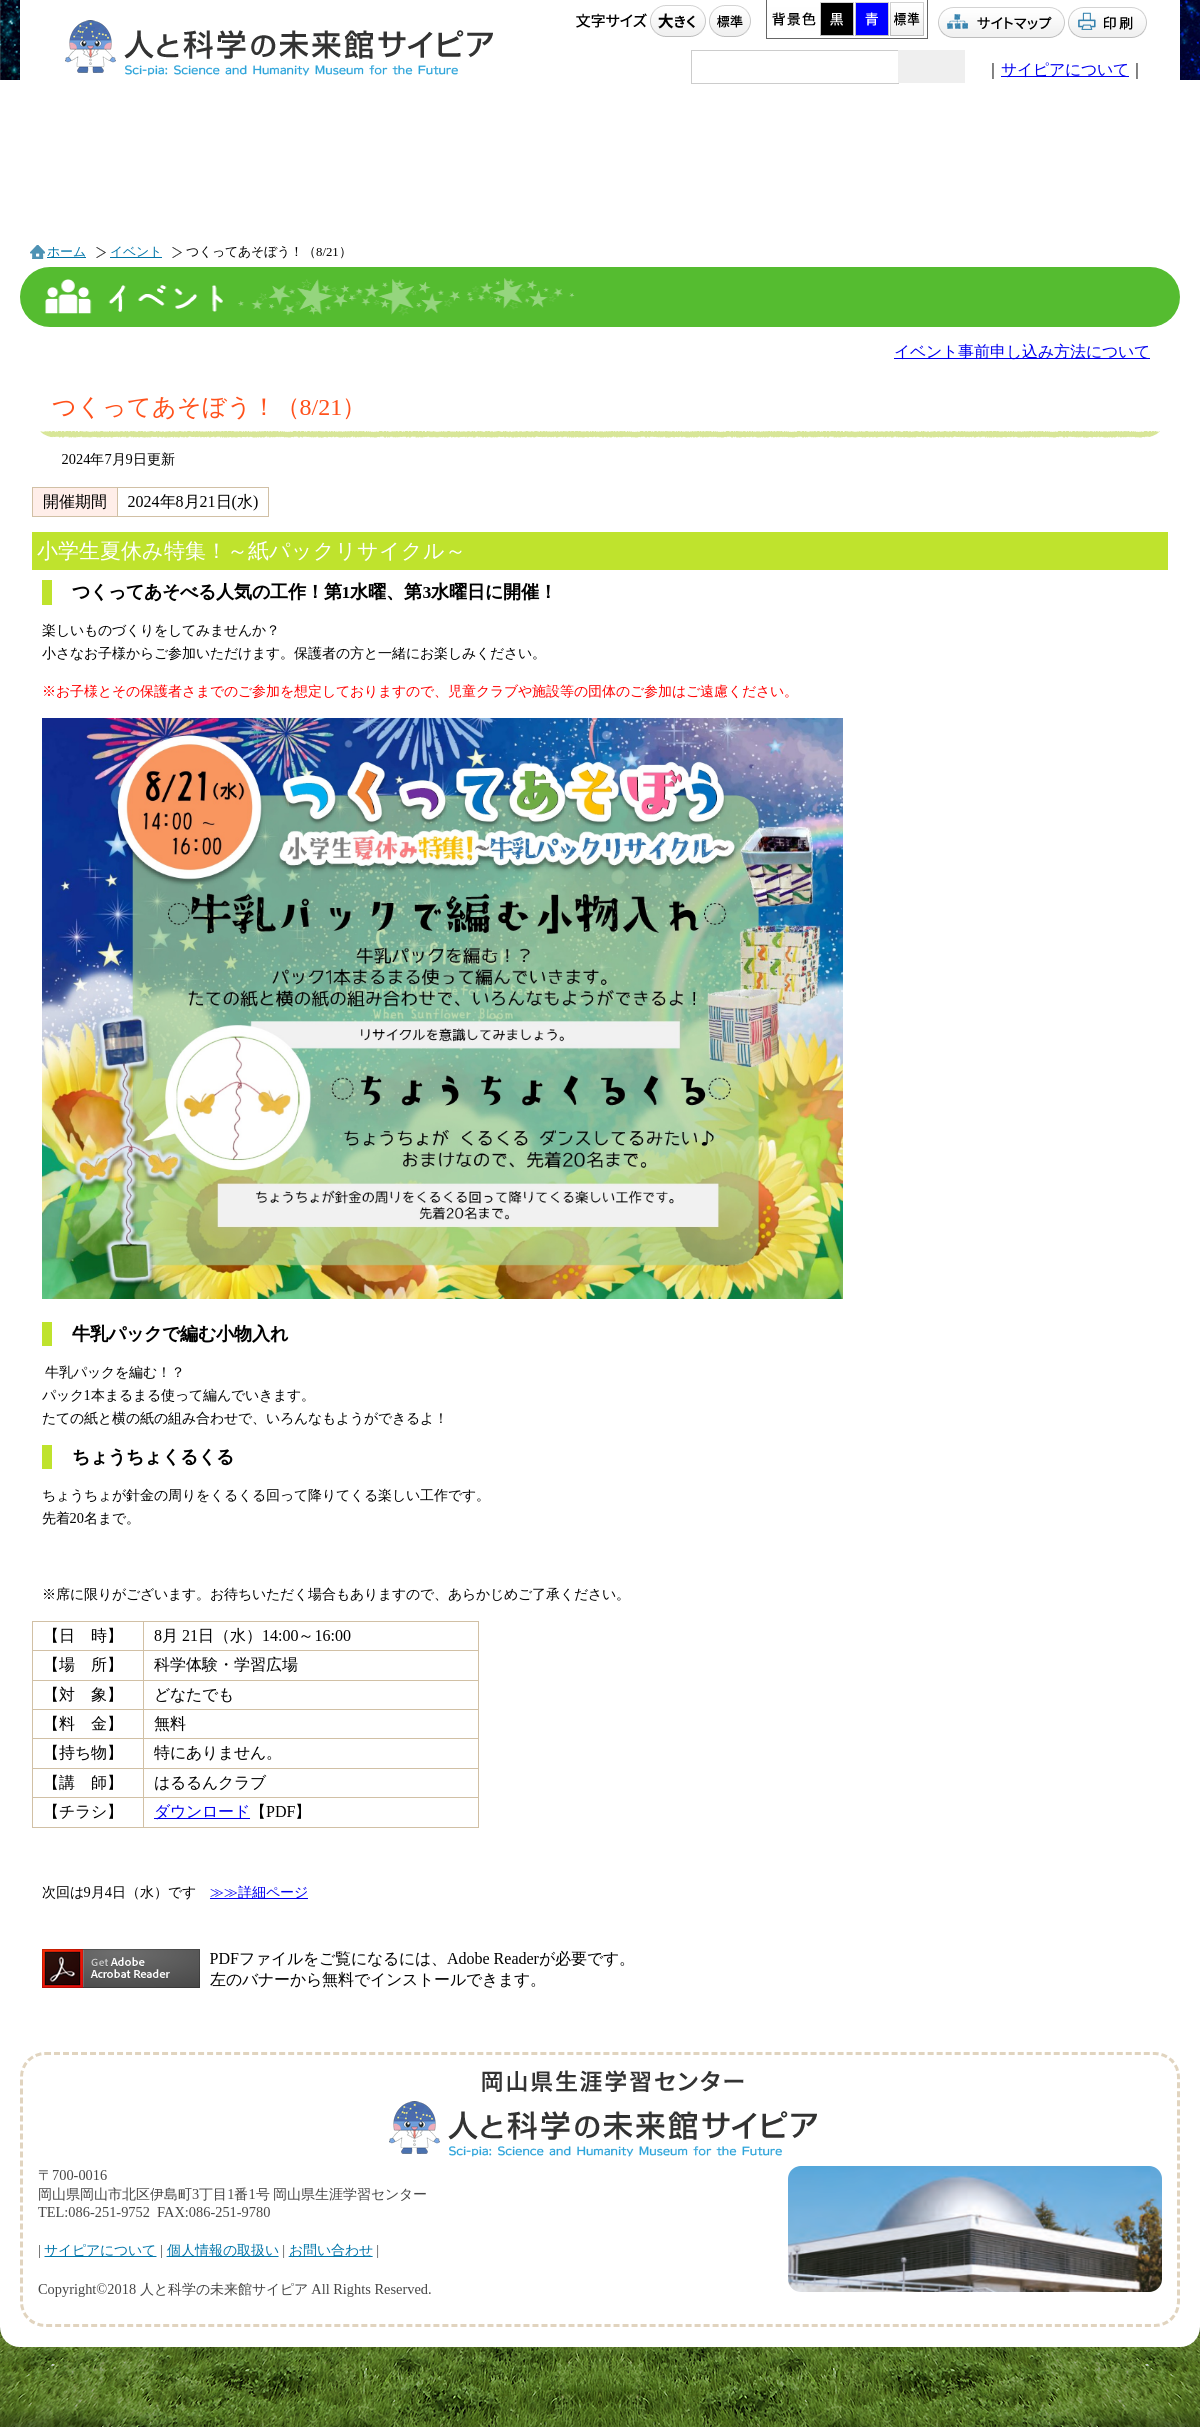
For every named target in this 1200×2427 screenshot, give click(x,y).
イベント (126, 178)
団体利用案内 (703, 176)
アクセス (898, 177)
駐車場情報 (1078, 176)
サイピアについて (1065, 69)
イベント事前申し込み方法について (1022, 351)
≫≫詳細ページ (259, 1892)
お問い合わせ (331, 2250)
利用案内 (509, 175)
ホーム (66, 252)
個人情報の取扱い (223, 2250)
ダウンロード (202, 1811)
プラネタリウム (320, 176)
